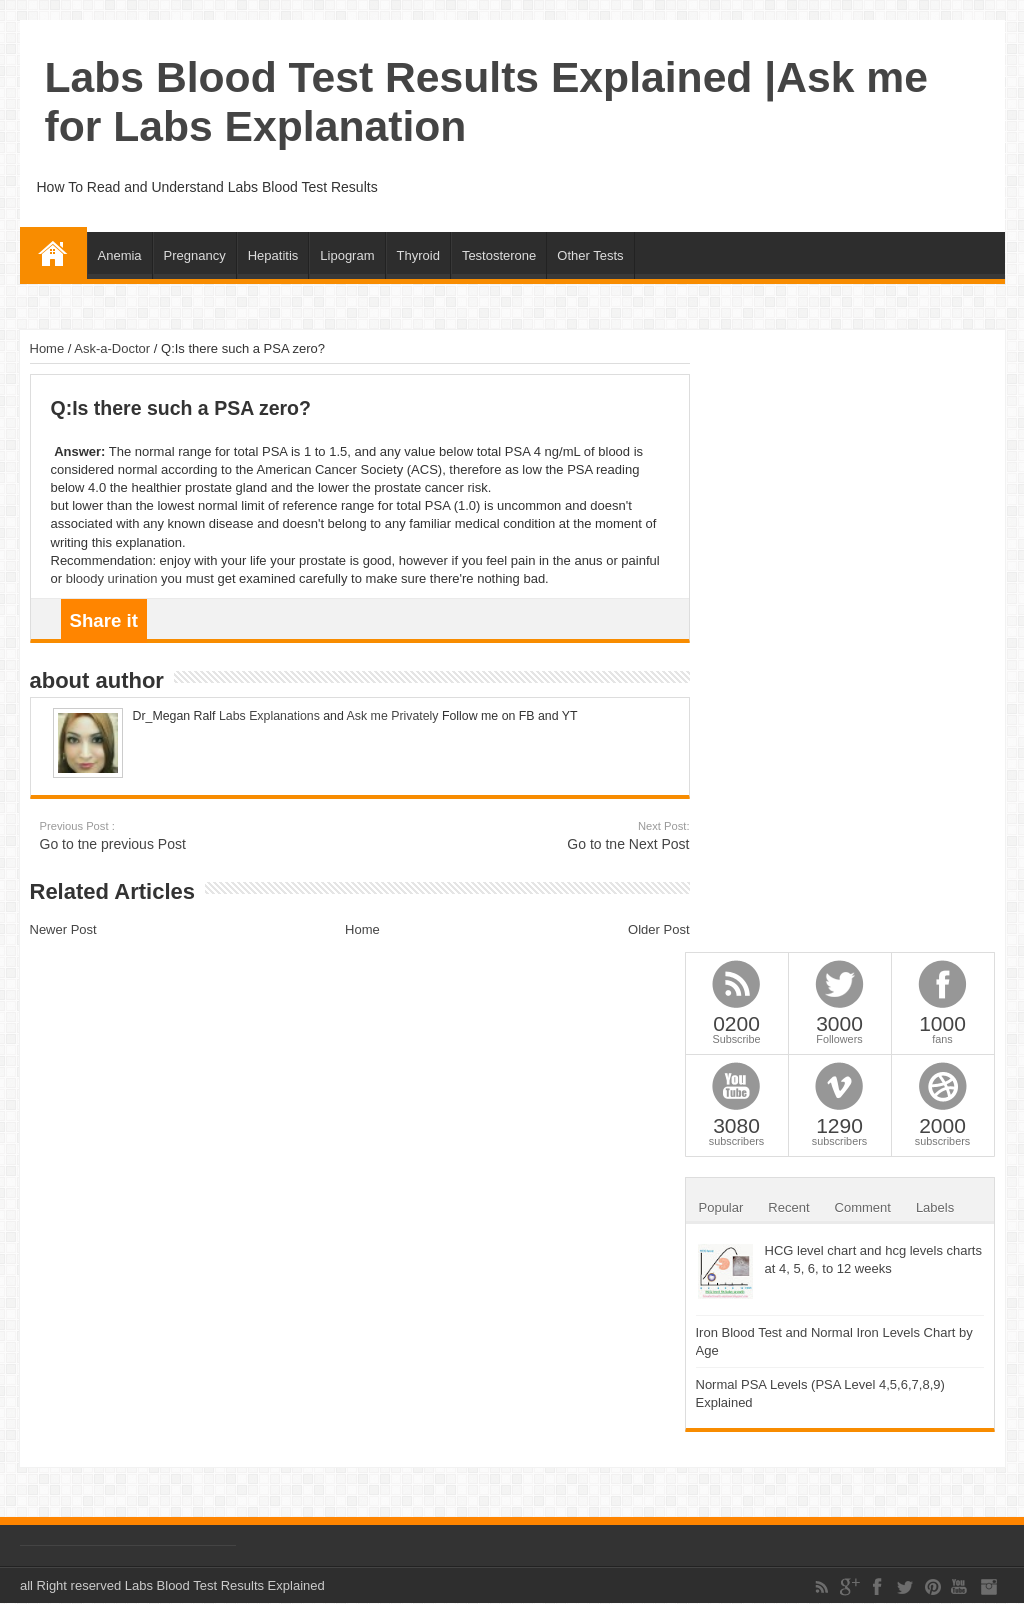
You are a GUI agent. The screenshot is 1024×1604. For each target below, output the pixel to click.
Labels (935, 1207)
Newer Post (63, 929)
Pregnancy (195, 255)
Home (53, 253)
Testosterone (499, 255)
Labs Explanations (268, 716)
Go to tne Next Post (567, 835)
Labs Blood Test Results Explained (225, 1585)
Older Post (658, 929)
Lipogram (347, 255)
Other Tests (590, 255)
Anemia (120, 255)
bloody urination (112, 578)
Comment (863, 1207)
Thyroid (418, 255)
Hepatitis (273, 255)
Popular (721, 1207)
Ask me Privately (393, 716)
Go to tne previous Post (162, 835)
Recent (788, 1207)
